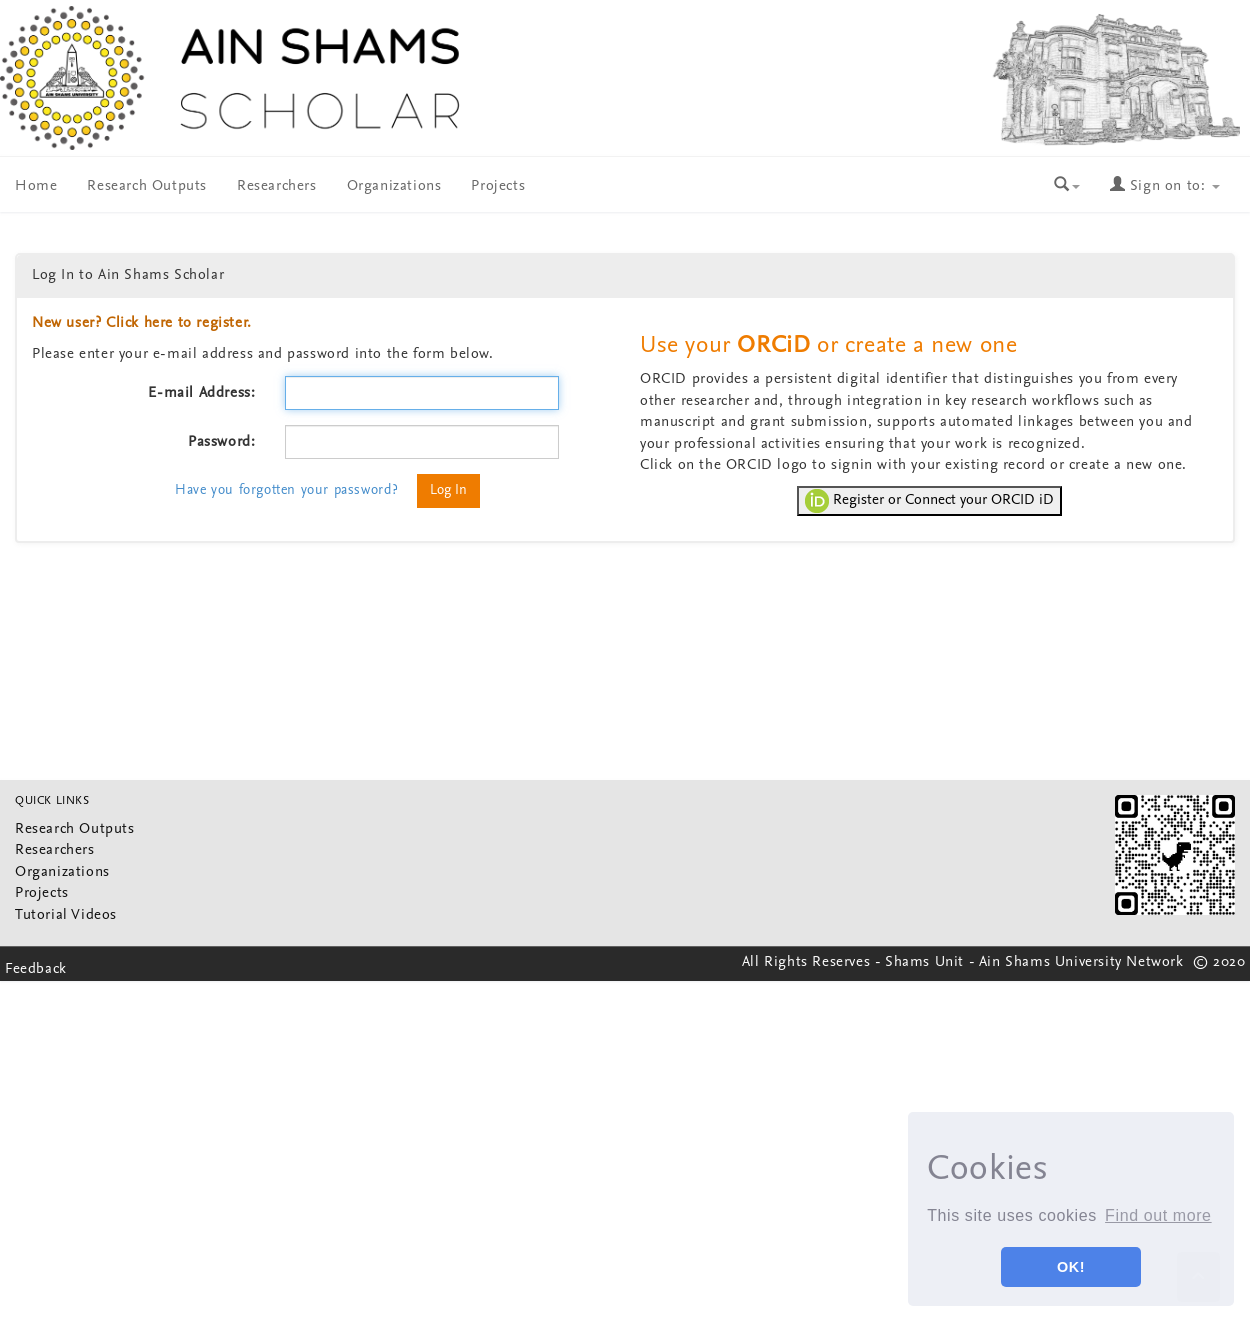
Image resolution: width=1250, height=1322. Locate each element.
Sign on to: (1165, 186)
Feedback (36, 969)
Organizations (394, 186)
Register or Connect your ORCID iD (929, 501)
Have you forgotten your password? (287, 490)
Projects (498, 186)
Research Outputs (147, 186)
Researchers (277, 186)
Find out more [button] (1158, 1215)
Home (36, 186)
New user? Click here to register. (142, 323)
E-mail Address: (201, 393)
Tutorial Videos (66, 915)
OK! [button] (1071, 1267)
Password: (221, 442)
